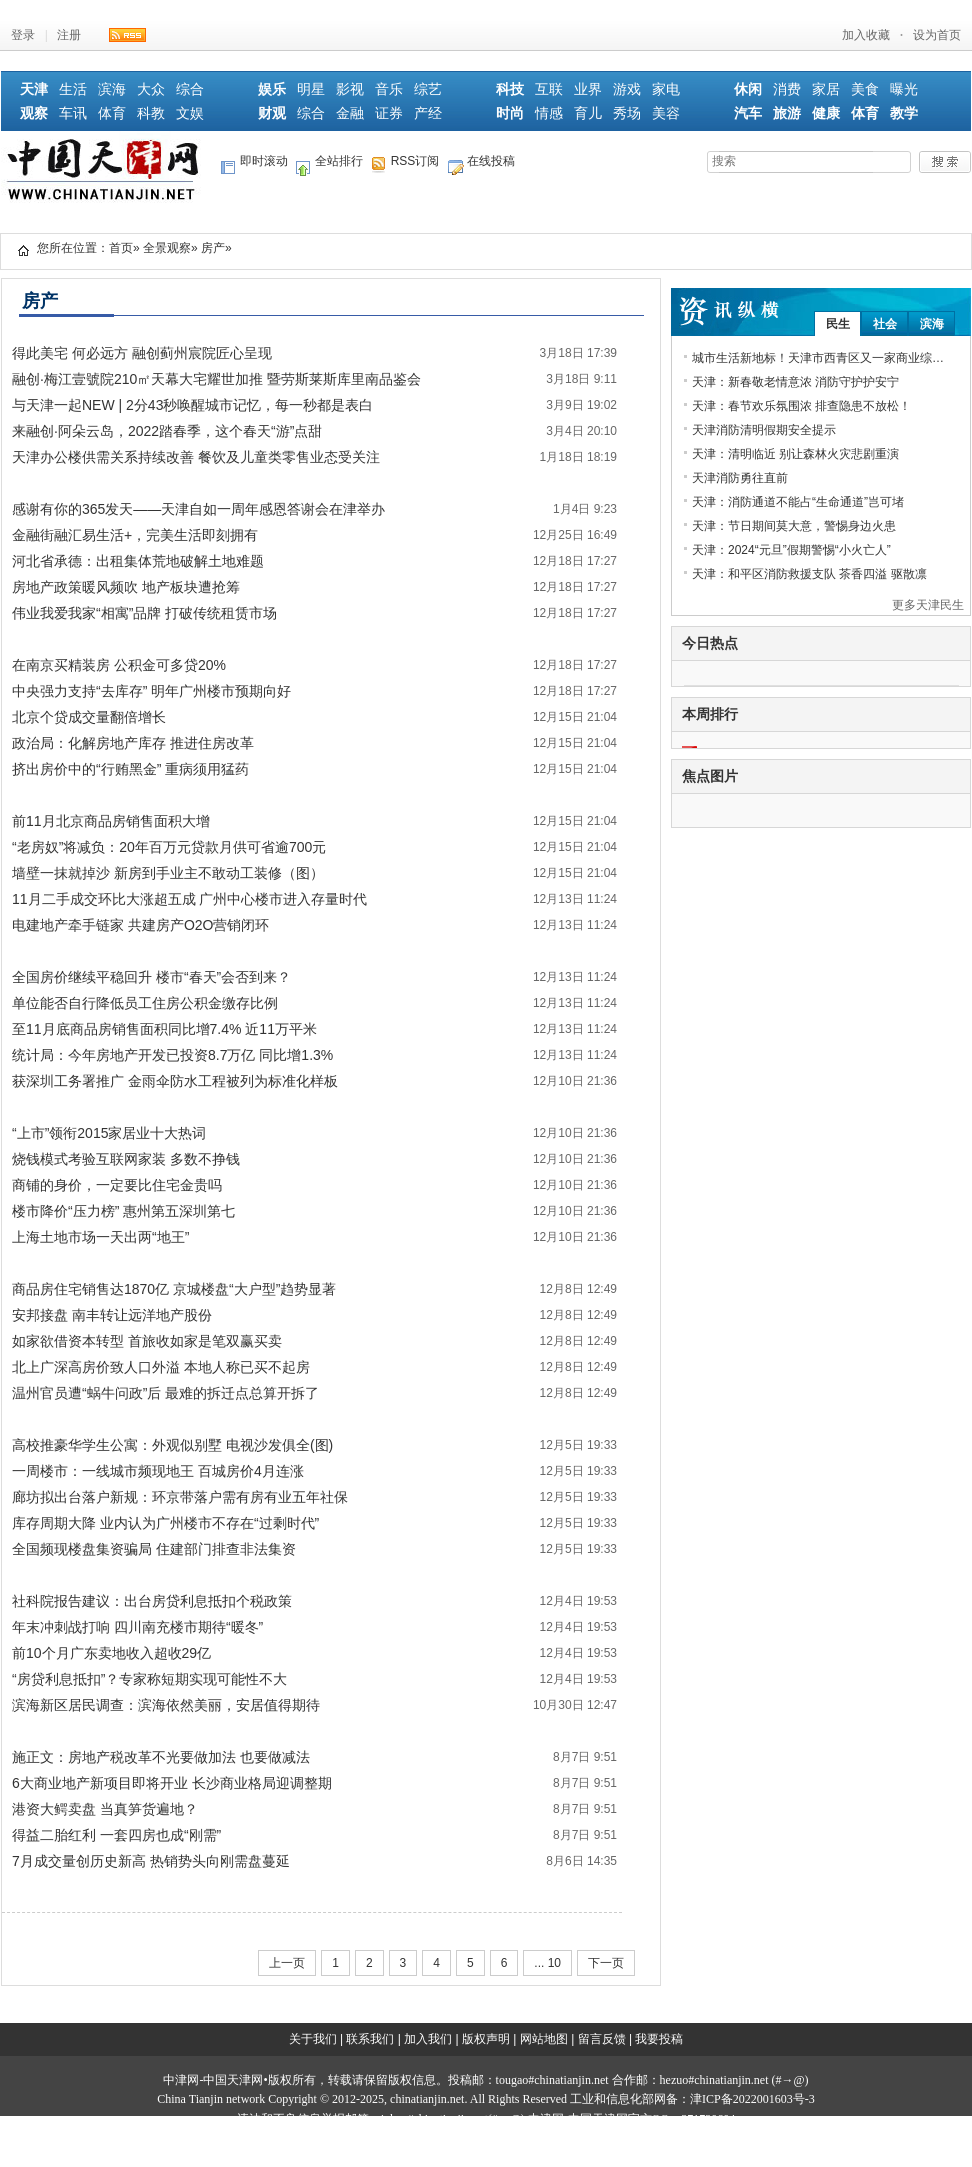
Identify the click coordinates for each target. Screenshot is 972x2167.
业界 (588, 89)
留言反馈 (602, 2039)
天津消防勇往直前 (740, 478)
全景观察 (167, 248)
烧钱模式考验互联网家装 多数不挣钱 (126, 1159)
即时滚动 (254, 165)
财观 (272, 113)
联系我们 (370, 2039)
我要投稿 (659, 2039)
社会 (885, 324)
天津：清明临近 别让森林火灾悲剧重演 (795, 454)
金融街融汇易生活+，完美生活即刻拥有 (135, 535)
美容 (666, 113)
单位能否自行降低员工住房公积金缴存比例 (145, 1003)
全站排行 (329, 165)
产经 (428, 113)
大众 (151, 89)
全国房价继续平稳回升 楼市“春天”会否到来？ (151, 977)
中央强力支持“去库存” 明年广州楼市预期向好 (151, 691)
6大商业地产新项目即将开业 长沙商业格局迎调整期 (172, 1783)
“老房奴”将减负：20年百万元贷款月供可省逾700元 (169, 847)
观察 (34, 113)
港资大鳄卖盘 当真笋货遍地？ (105, 1809)
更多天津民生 (928, 605)
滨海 (112, 89)
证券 (389, 113)
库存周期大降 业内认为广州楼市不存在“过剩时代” (165, 1523)
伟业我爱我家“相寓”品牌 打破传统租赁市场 (144, 613)
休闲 (748, 89)
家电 (666, 89)
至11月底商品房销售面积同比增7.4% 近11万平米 (164, 1029)
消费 (787, 89)
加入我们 (428, 2039)
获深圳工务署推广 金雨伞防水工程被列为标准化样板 (175, 1081)
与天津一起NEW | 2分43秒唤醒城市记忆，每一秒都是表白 (192, 405)
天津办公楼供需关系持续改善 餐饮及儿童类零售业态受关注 (196, 457)
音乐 (389, 89)
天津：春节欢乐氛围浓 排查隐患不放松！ (801, 406)
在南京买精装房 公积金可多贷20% (119, 665)
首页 (121, 248)
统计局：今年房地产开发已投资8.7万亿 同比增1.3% (172, 1055)
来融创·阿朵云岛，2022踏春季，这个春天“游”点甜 (167, 431)
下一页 (606, 1963)
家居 (826, 89)
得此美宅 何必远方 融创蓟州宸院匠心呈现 (142, 353)
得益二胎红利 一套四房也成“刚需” (116, 1835)
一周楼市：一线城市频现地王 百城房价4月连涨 (158, 1471)
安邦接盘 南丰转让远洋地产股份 (112, 1315)
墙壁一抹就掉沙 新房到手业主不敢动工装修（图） (168, 873)
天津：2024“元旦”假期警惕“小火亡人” (791, 550)
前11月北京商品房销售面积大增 (111, 821)
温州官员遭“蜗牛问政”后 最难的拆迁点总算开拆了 (165, 1393)
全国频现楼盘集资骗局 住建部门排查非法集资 (154, 1549)
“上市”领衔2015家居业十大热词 (109, 1133)
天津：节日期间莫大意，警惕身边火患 (794, 526)
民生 (838, 324)
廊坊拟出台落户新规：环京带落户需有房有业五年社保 (180, 1497)
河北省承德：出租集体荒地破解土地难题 (138, 561)
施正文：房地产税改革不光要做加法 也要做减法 (161, 1757)
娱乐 (272, 89)
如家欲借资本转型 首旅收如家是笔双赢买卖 (147, 1341)
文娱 (190, 113)
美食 (865, 89)
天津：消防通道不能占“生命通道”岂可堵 (798, 502)
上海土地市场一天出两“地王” (100, 1237)
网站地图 (544, 2039)
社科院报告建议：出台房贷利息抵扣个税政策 (152, 1601)
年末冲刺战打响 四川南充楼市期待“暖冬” (137, 1627)
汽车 (748, 113)
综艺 (428, 89)
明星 (311, 89)
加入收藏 (866, 35)
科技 (510, 89)
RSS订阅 (406, 165)
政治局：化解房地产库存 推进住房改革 (133, 743)
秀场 (627, 113)
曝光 (904, 89)
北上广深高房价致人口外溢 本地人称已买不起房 (161, 1367)
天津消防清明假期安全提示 (764, 430)
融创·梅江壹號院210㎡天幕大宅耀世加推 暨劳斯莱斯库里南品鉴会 (216, 379)
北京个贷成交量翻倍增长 (89, 717)
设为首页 (937, 35)
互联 (549, 89)
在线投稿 (481, 165)
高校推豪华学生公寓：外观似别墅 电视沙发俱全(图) (172, 1445)
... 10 (547, 1963)
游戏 (627, 89)
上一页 (287, 1963)
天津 (34, 89)
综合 (190, 89)
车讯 (73, 113)
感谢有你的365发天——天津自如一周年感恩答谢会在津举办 (198, 509)
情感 (549, 113)
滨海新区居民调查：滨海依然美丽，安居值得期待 (166, 1705)
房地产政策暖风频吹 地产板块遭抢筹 (126, 587)
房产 (213, 248)
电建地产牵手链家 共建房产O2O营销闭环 (140, 925)
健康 (826, 113)
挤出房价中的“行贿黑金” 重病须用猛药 (130, 769)
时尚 (510, 113)
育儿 (588, 113)
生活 (73, 89)
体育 (112, 113)
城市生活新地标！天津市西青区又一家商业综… (818, 358)
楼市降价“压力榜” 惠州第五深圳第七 (123, 1211)
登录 (23, 35)
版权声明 (486, 2039)
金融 (350, 113)
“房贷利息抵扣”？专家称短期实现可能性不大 (149, 1679)
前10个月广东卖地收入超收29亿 (111, 1653)
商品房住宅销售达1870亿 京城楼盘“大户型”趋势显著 (174, 1289)
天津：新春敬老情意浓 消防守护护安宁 (795, 382)
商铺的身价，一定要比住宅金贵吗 (117, 1185)
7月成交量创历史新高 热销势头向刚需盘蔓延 (151, 1861)
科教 (151, 113)
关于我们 (313, 2039)
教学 (904, 113)
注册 (69, 35)
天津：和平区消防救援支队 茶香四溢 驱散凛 (809, 574)
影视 (350, 89)
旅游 (787, 113)
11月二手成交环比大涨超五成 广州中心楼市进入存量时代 (189, 899)
